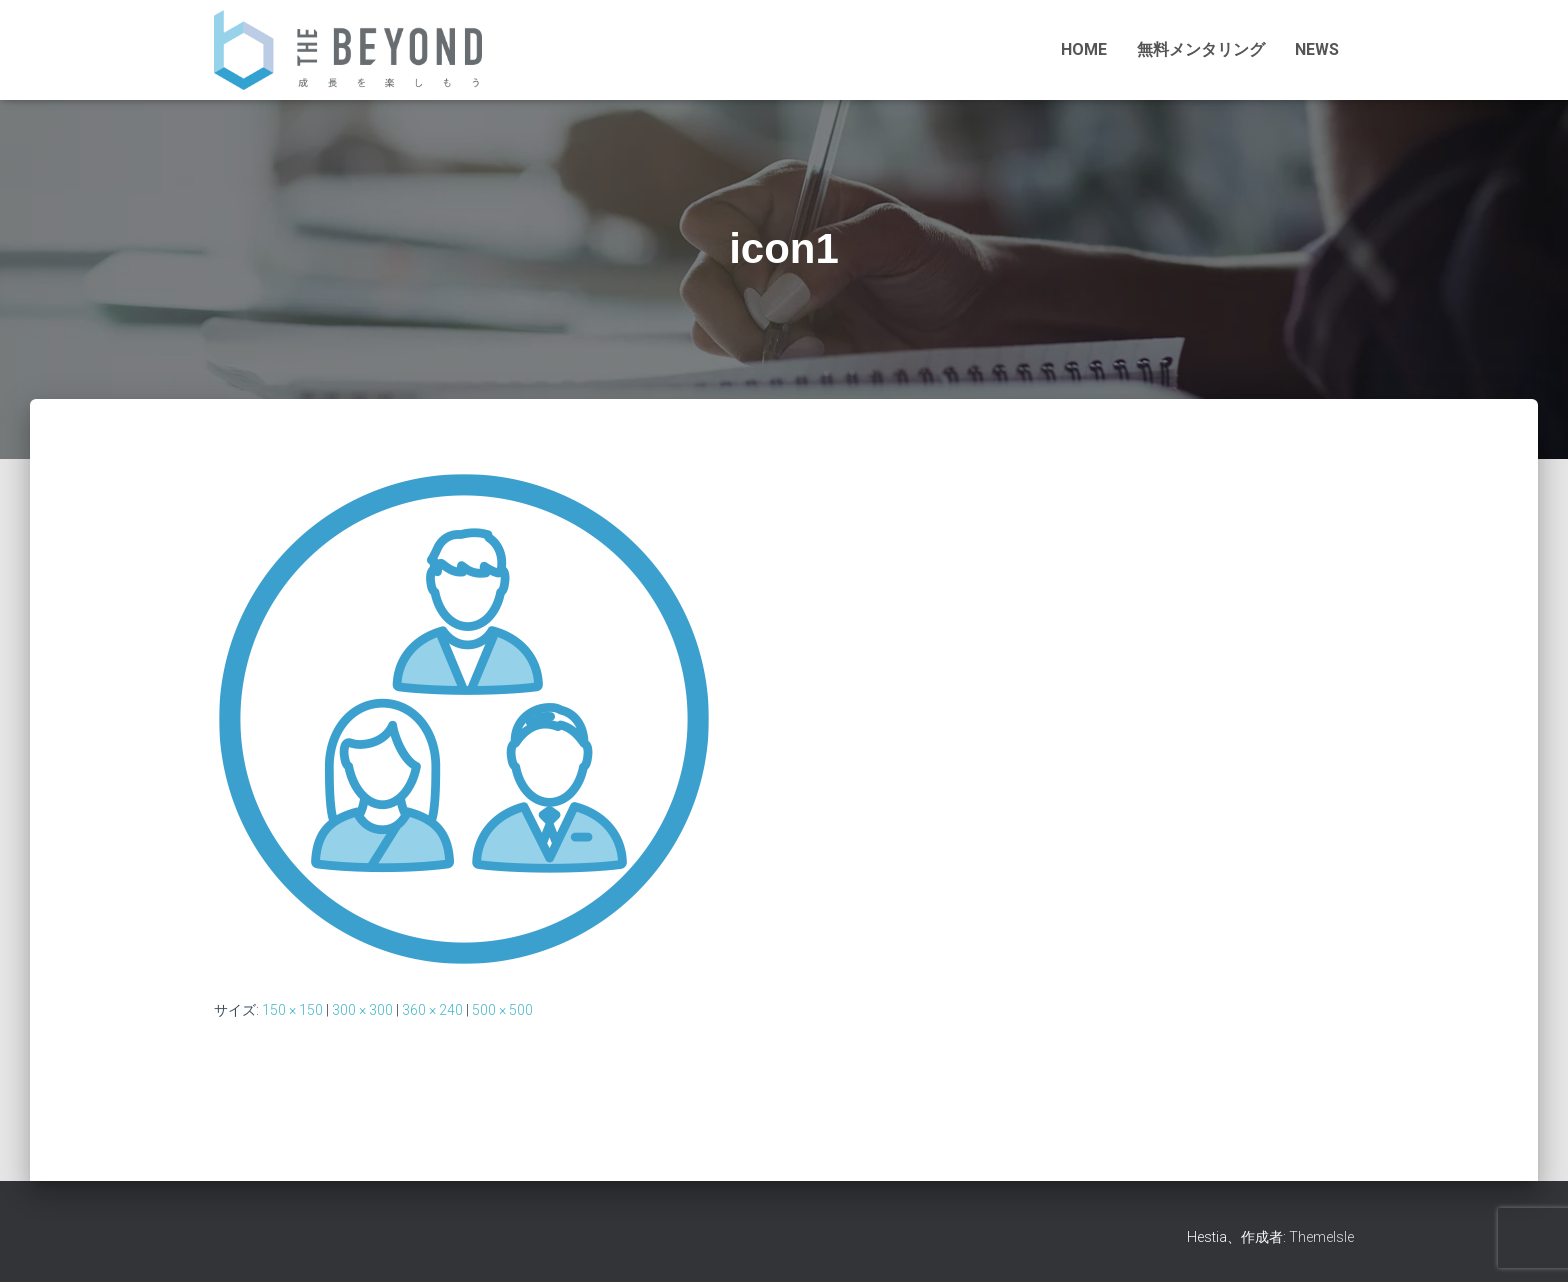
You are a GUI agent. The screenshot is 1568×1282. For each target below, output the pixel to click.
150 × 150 (292, 1010)
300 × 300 (362, 1010)
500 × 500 (502, 1010)
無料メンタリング (1201, 49)
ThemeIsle (1321, 1237)
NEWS (1317, 49)
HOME (1084, 49)
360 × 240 (432, 1010)
